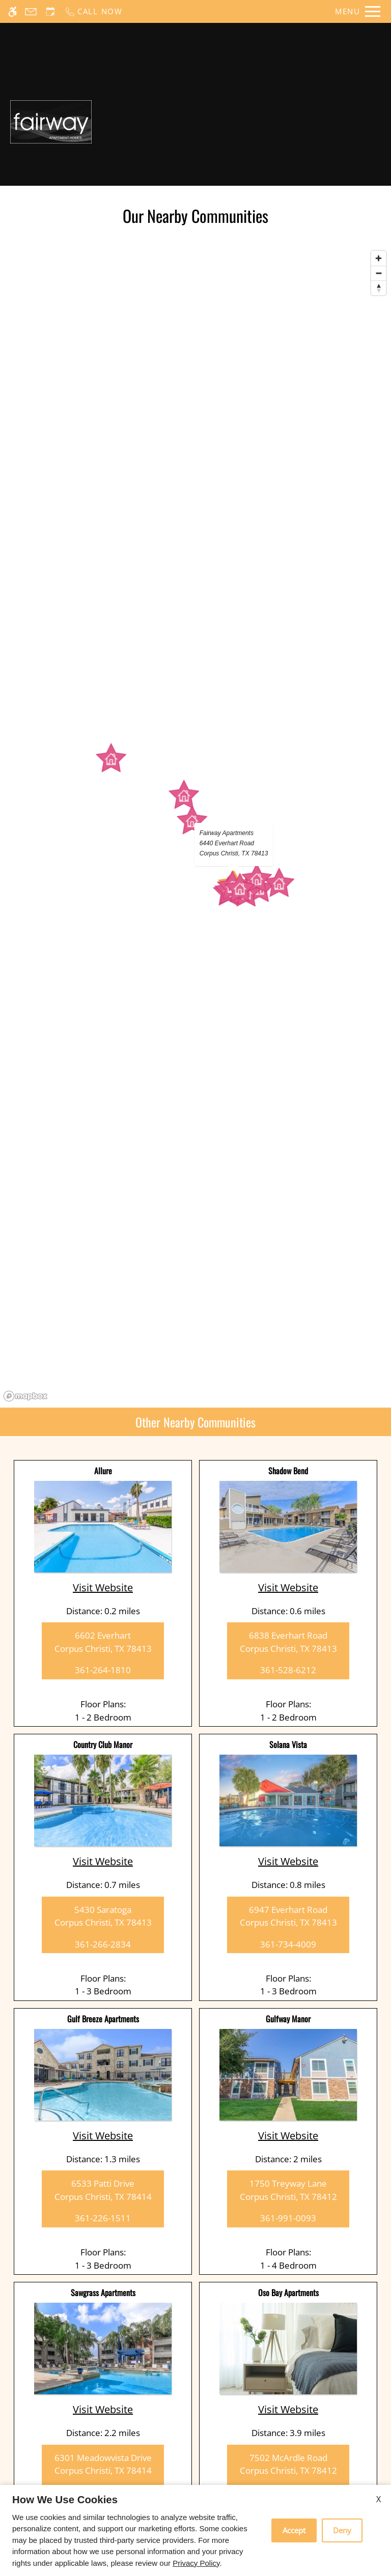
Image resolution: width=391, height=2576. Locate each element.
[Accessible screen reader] (12, 11)
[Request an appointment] (50, 11)
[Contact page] (30, 11)
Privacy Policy (196, 2563)
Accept (294, 2530)
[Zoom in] (378, 258)
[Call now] (93, 11)
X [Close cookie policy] (378, 2499)
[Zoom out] (378, 273)
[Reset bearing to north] (378, 287)
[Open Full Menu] (357, 11)
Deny (342, 2530)
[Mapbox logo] (25, 1396)
